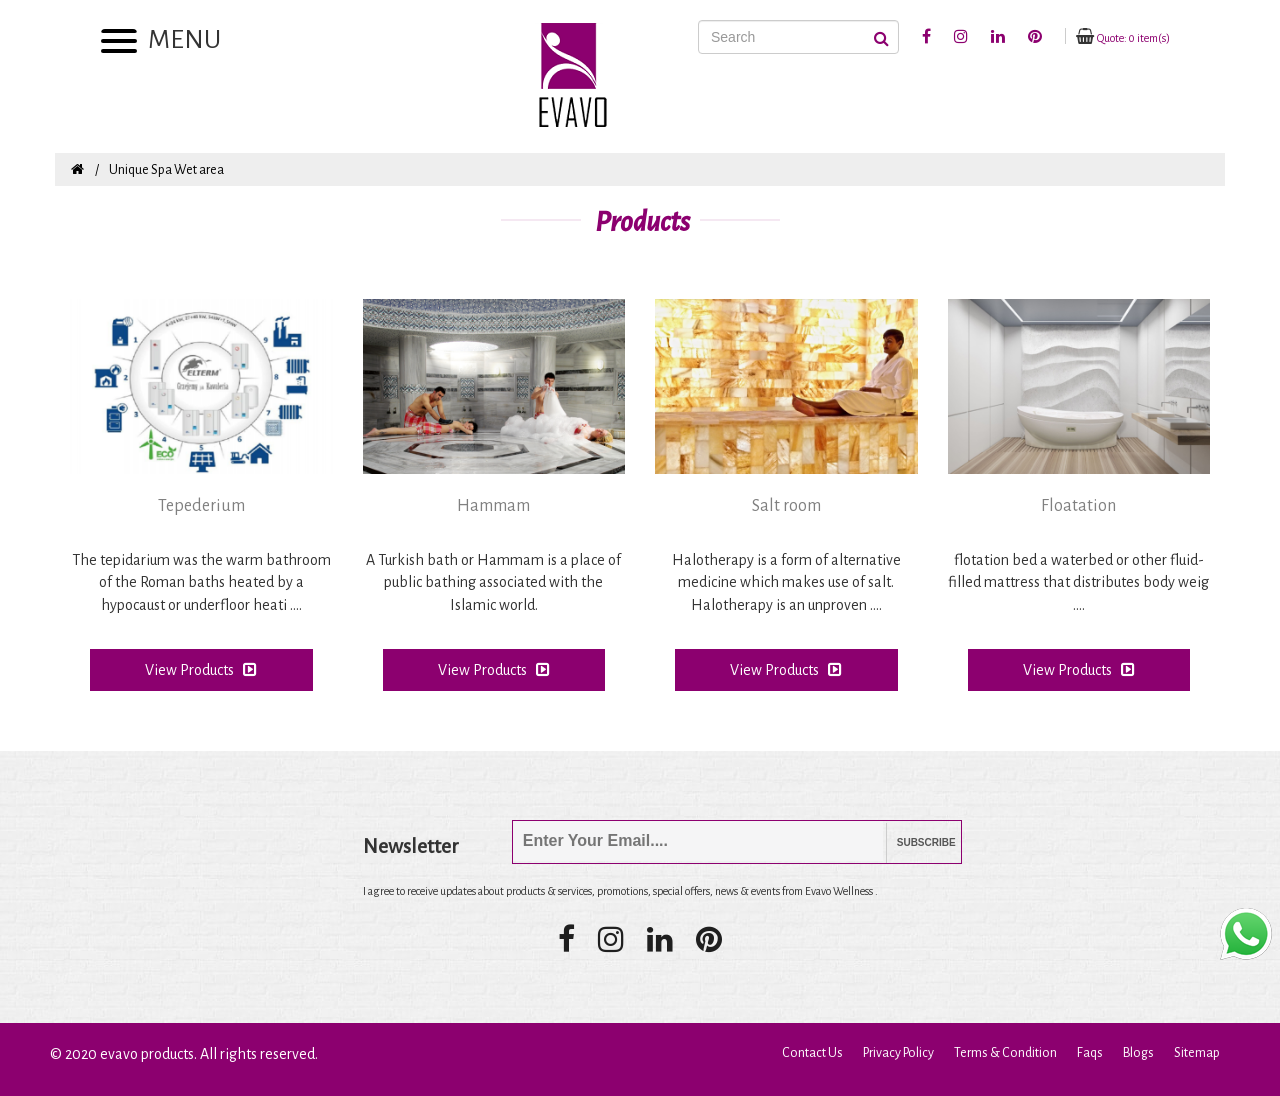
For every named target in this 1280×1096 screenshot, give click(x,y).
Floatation (1078, 506)
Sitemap (1197, 1053)
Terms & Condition (1005, 1053)
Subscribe (911, 842)
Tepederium (201, 506)
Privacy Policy (898, 1053)
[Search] (798, 37)
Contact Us (812, 1053)
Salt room (786, 506)
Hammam (493, 506)
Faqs (1090, 1053)
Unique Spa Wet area (166, 170)
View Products (201, 669)
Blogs (1138, 1053)
